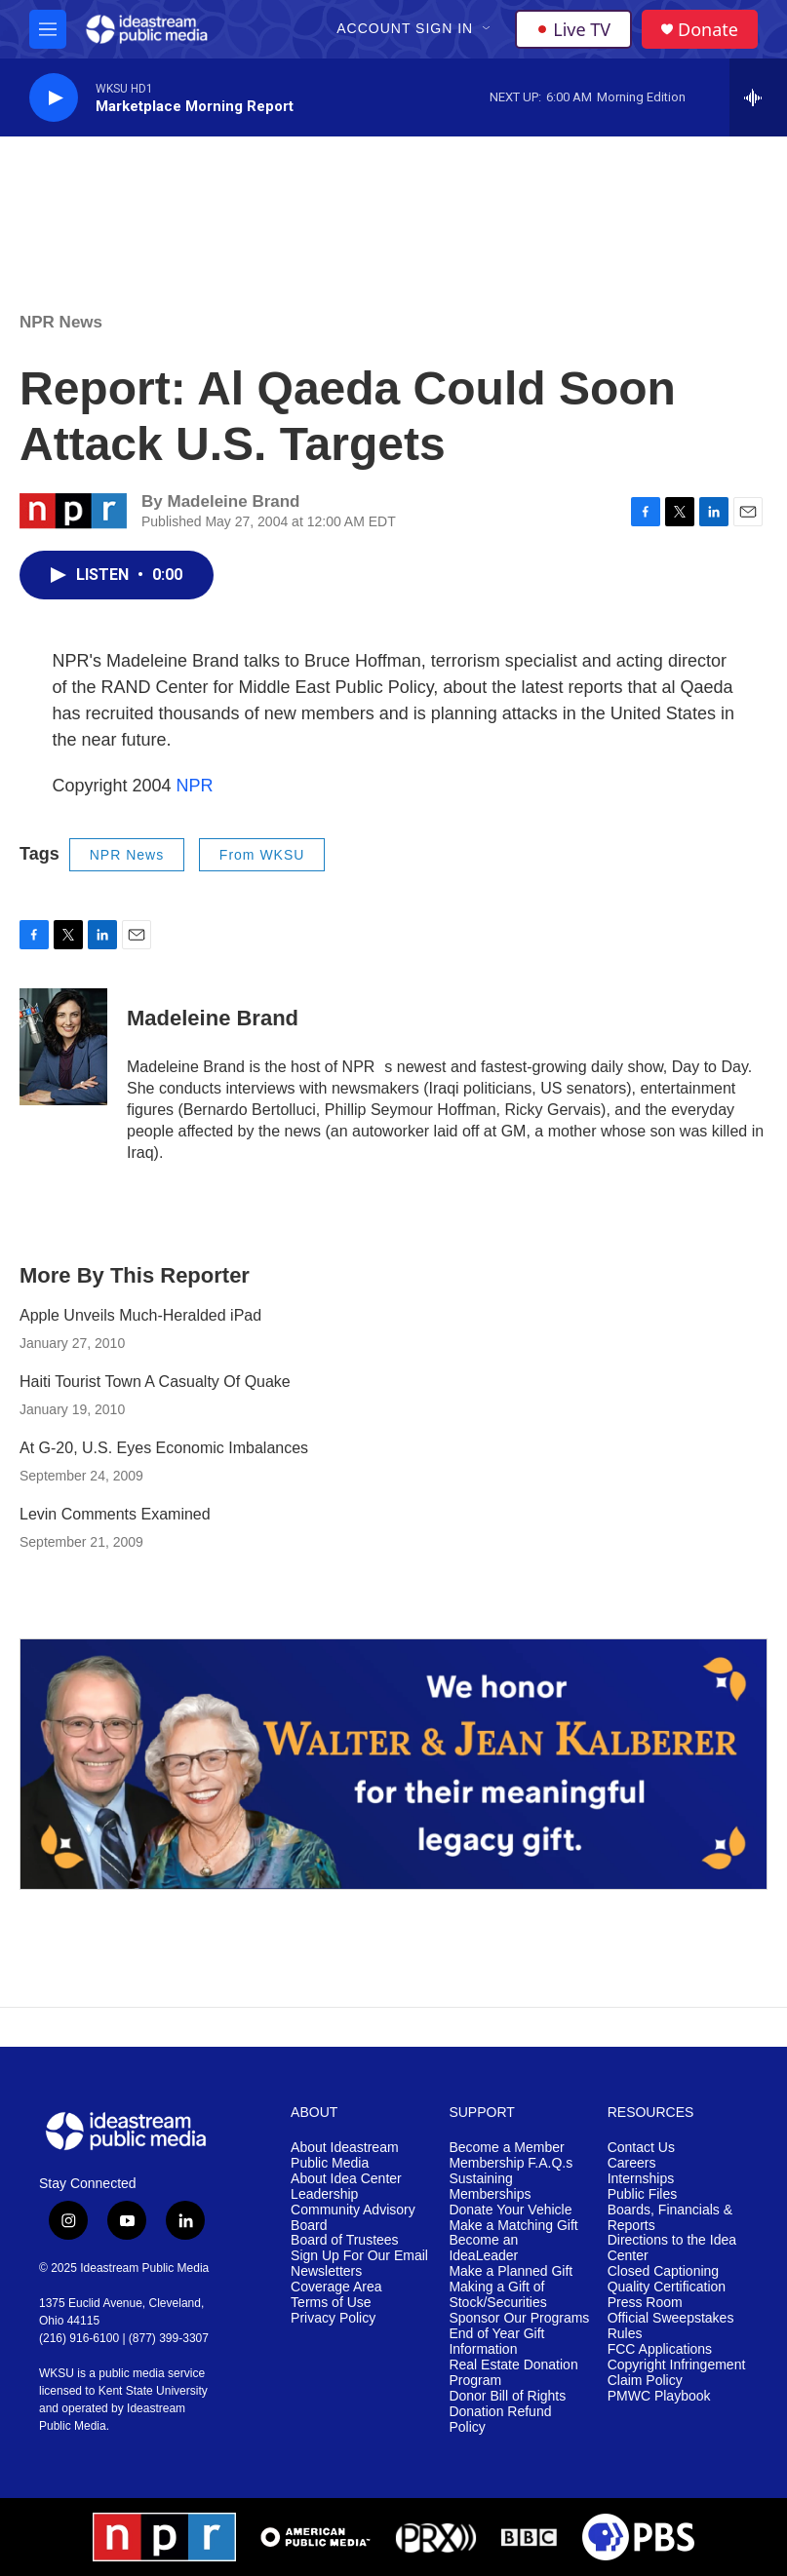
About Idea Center (346, 2179)
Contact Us (641, 2147)
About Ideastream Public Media (345, 2155)
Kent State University (153, 2391)
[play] (53, 98)
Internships (641, 2179)
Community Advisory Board (353, 2218)
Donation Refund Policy (500, 2419)
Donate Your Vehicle (510, 2210)
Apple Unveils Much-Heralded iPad (140, 1315)
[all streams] (758, 97)
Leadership (324, 2194)
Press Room (645, 2302)
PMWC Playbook (659, 2396)
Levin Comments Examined (115, 1514)
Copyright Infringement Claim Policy (677, 2373)
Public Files (643, 2194)
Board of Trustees (345, 2240)
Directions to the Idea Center (672, 2248)
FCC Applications (660, 2349)
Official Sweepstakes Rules (671, 2326)
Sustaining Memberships (490, 2187)
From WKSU (262, 855)
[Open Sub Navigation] (487, 29)
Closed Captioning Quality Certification (667, 2279)
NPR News (61, 322)
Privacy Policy (333, 2318)
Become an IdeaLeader (483, 2248)
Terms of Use (331, 2302)
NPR (195, 785)
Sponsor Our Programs (519, 2318)
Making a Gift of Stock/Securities (497, 2295)
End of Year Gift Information (496, 2341)
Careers (632, 2163)
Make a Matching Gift (513, 2225)
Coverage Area (336, 2287)
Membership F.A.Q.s (510, 2163)
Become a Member (506, 2147)
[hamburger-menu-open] (47, 29)
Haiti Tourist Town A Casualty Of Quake (155, 1381)
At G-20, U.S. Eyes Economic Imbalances (164, 1448)
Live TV (573, 29)
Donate (708, 29)
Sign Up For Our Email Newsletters (359, 2264)
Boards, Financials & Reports (670, 2218)
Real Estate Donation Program (513, 2373)
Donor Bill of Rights (507, 2396)
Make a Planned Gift (510, 2271)
